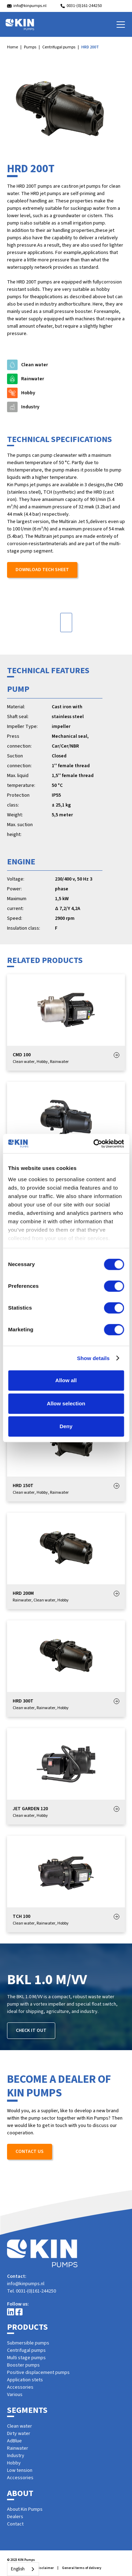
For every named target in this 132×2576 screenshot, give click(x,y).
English (18, 2569)
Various (15, 2394)
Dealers (15, 2516)
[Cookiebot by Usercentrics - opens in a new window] (94, 1143)
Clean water (19, 2426)
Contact (15, 2524)
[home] (20, 24)
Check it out (31, 2030)
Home (12, 47)
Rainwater (17, 2448)
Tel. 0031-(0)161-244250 (31, 2291)
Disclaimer (45, 2567)
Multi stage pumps (26, 2357)
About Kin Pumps (25, 2509)
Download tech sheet (42, 569)
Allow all (66, 1380)
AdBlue (14, 2440)
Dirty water (18, 2433)
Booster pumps (23, 2365)
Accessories (20, 2387)
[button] (119, 24)
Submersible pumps (28, 2343)
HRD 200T (90, 47)
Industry (15, 2455)
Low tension (19, 2470)
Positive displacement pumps (38, 2372)
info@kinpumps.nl (25, 2283)
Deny (66, 1426)
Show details (93, 1358)
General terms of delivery (81, 2567)
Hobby (14, 2463)
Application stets (25, 2379)
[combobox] (23, 2569)
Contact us (29, 2151)
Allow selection (66, 1403)
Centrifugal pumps (58, 47)
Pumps (30, 47)
